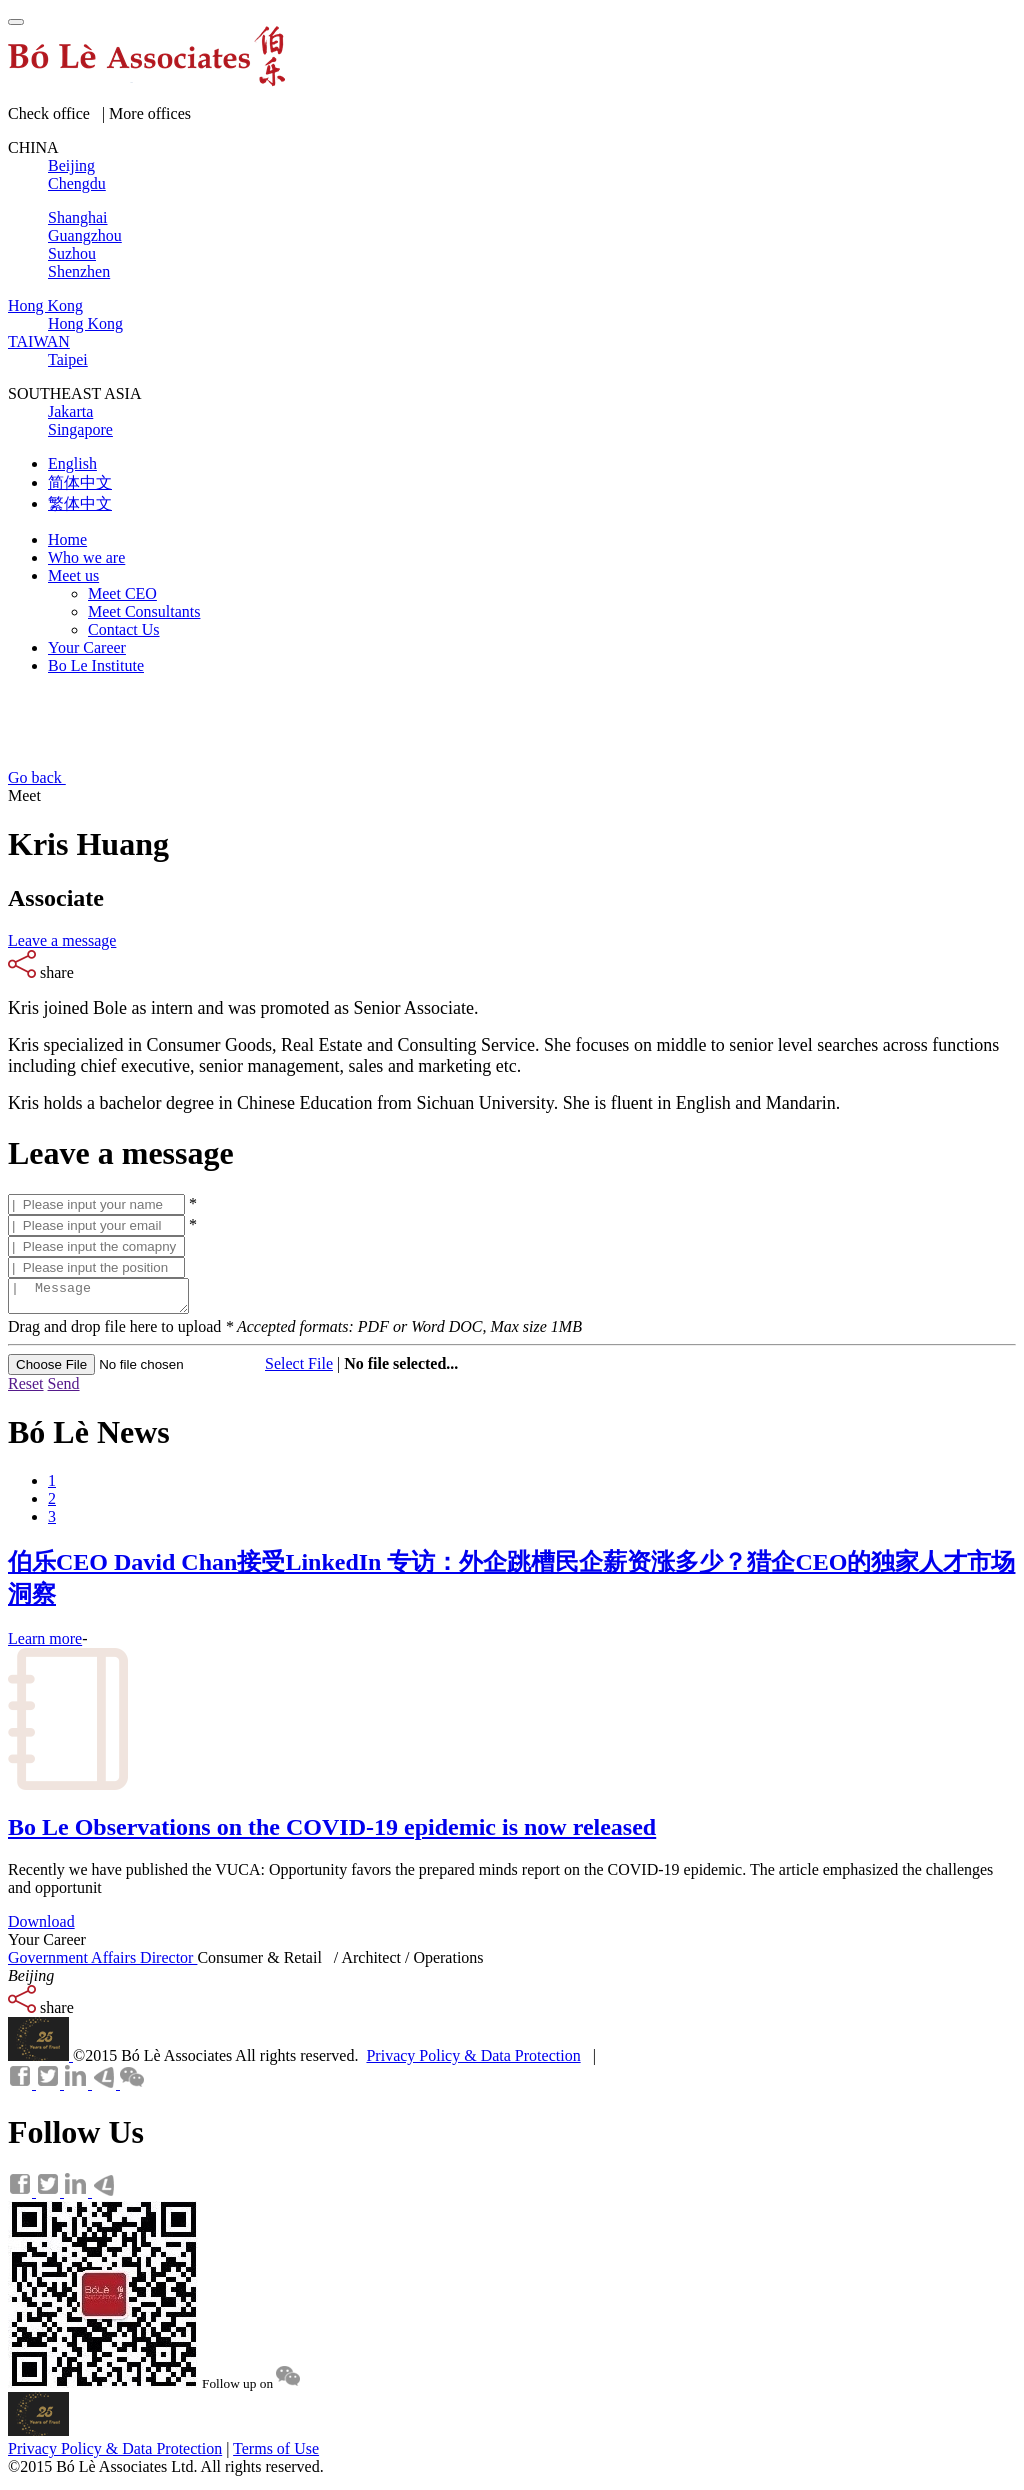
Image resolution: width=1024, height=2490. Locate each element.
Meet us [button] (73, 575)
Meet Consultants (144, 611)
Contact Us (124, 629)
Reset (26, 1389)
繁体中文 (80, 503)
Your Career (87, 647)
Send (64, 1389)
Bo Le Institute (96, 665)
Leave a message (62, 940)
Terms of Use (276, 2454)
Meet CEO (122, 593)
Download (41, 1927)
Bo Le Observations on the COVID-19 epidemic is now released (332, 1833)
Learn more (45, 1644)
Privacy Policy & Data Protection (473, 2061)
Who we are (86, 557)
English (72, 463)
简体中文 (80, 482)
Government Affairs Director (102, 1963)
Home (67, 539)
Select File (299, 1369)
